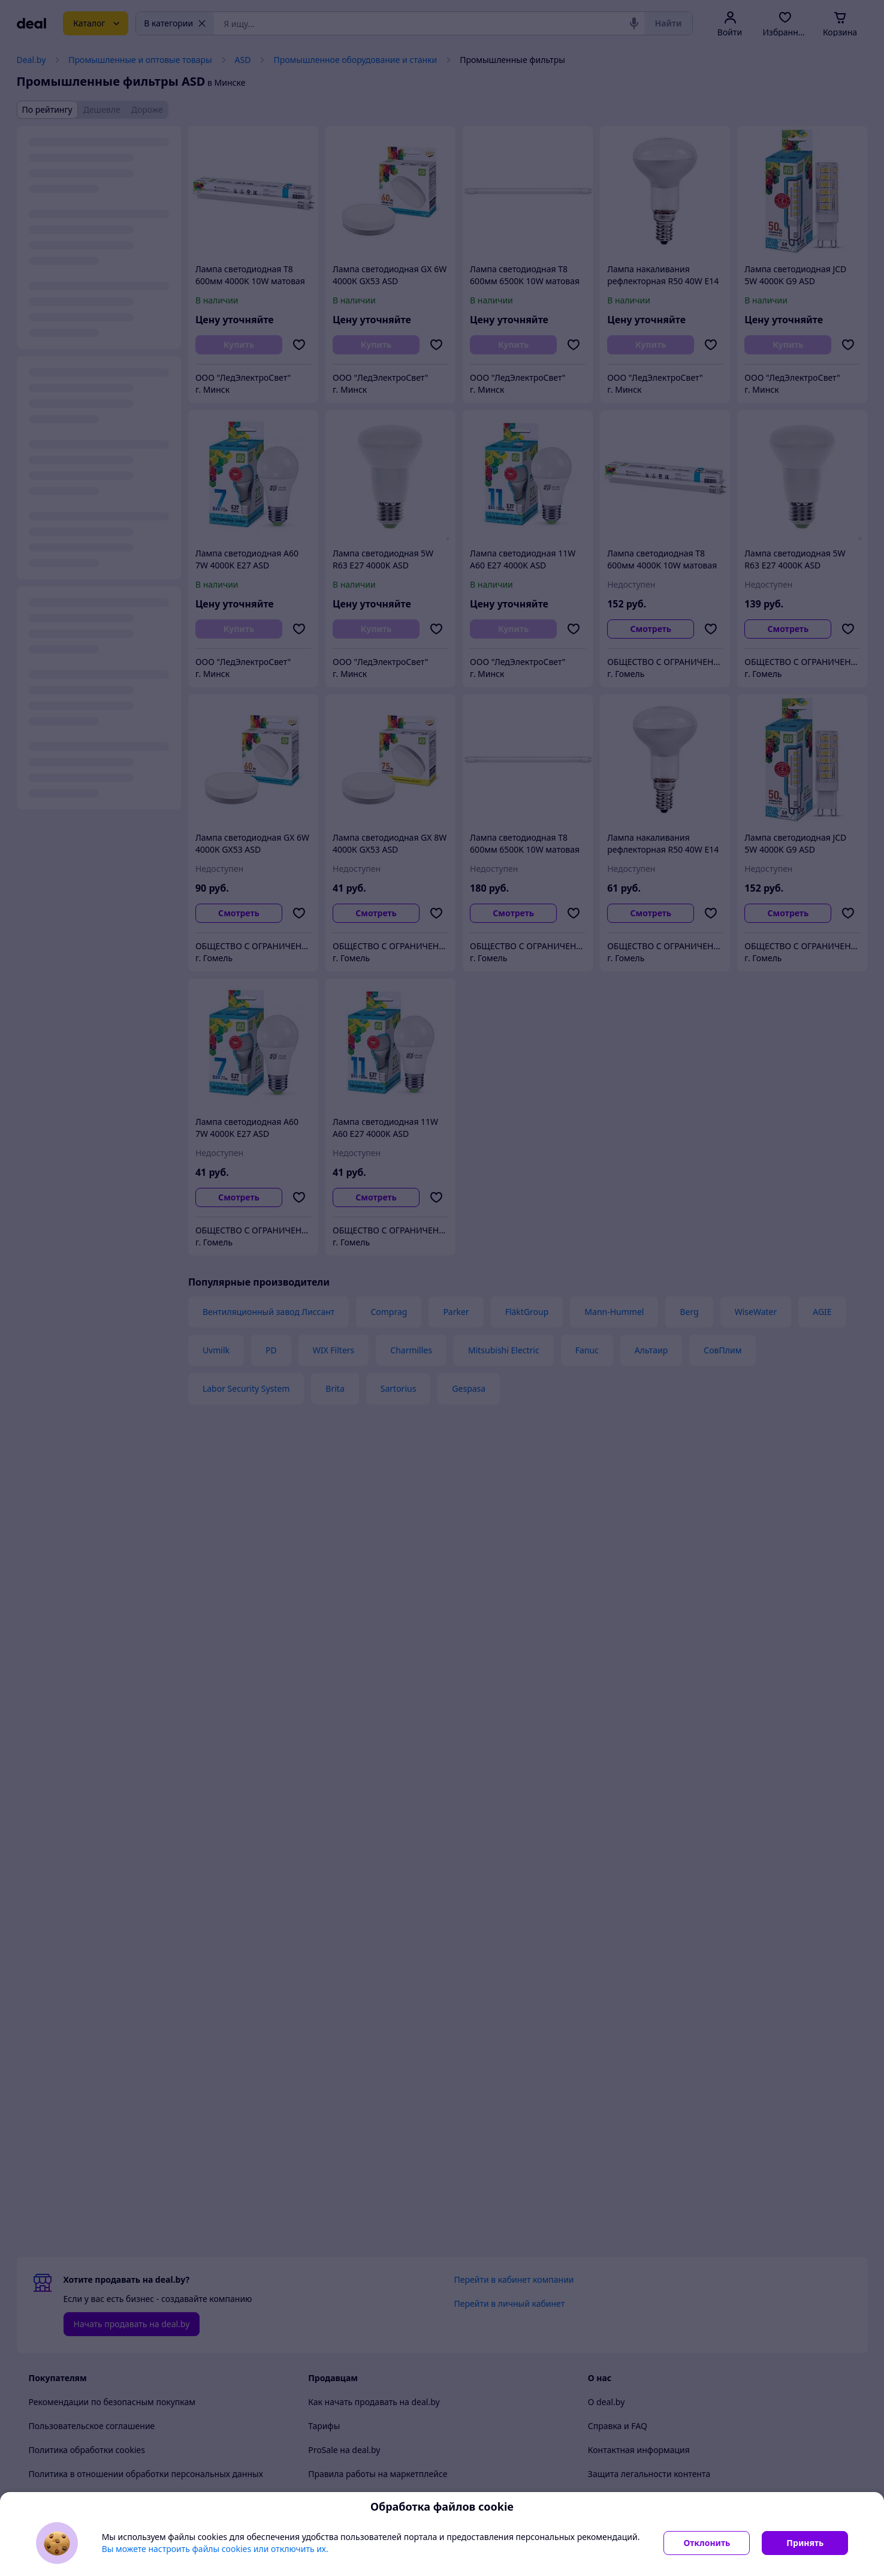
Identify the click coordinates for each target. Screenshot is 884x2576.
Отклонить (706, 2542)
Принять (804, 2542)
